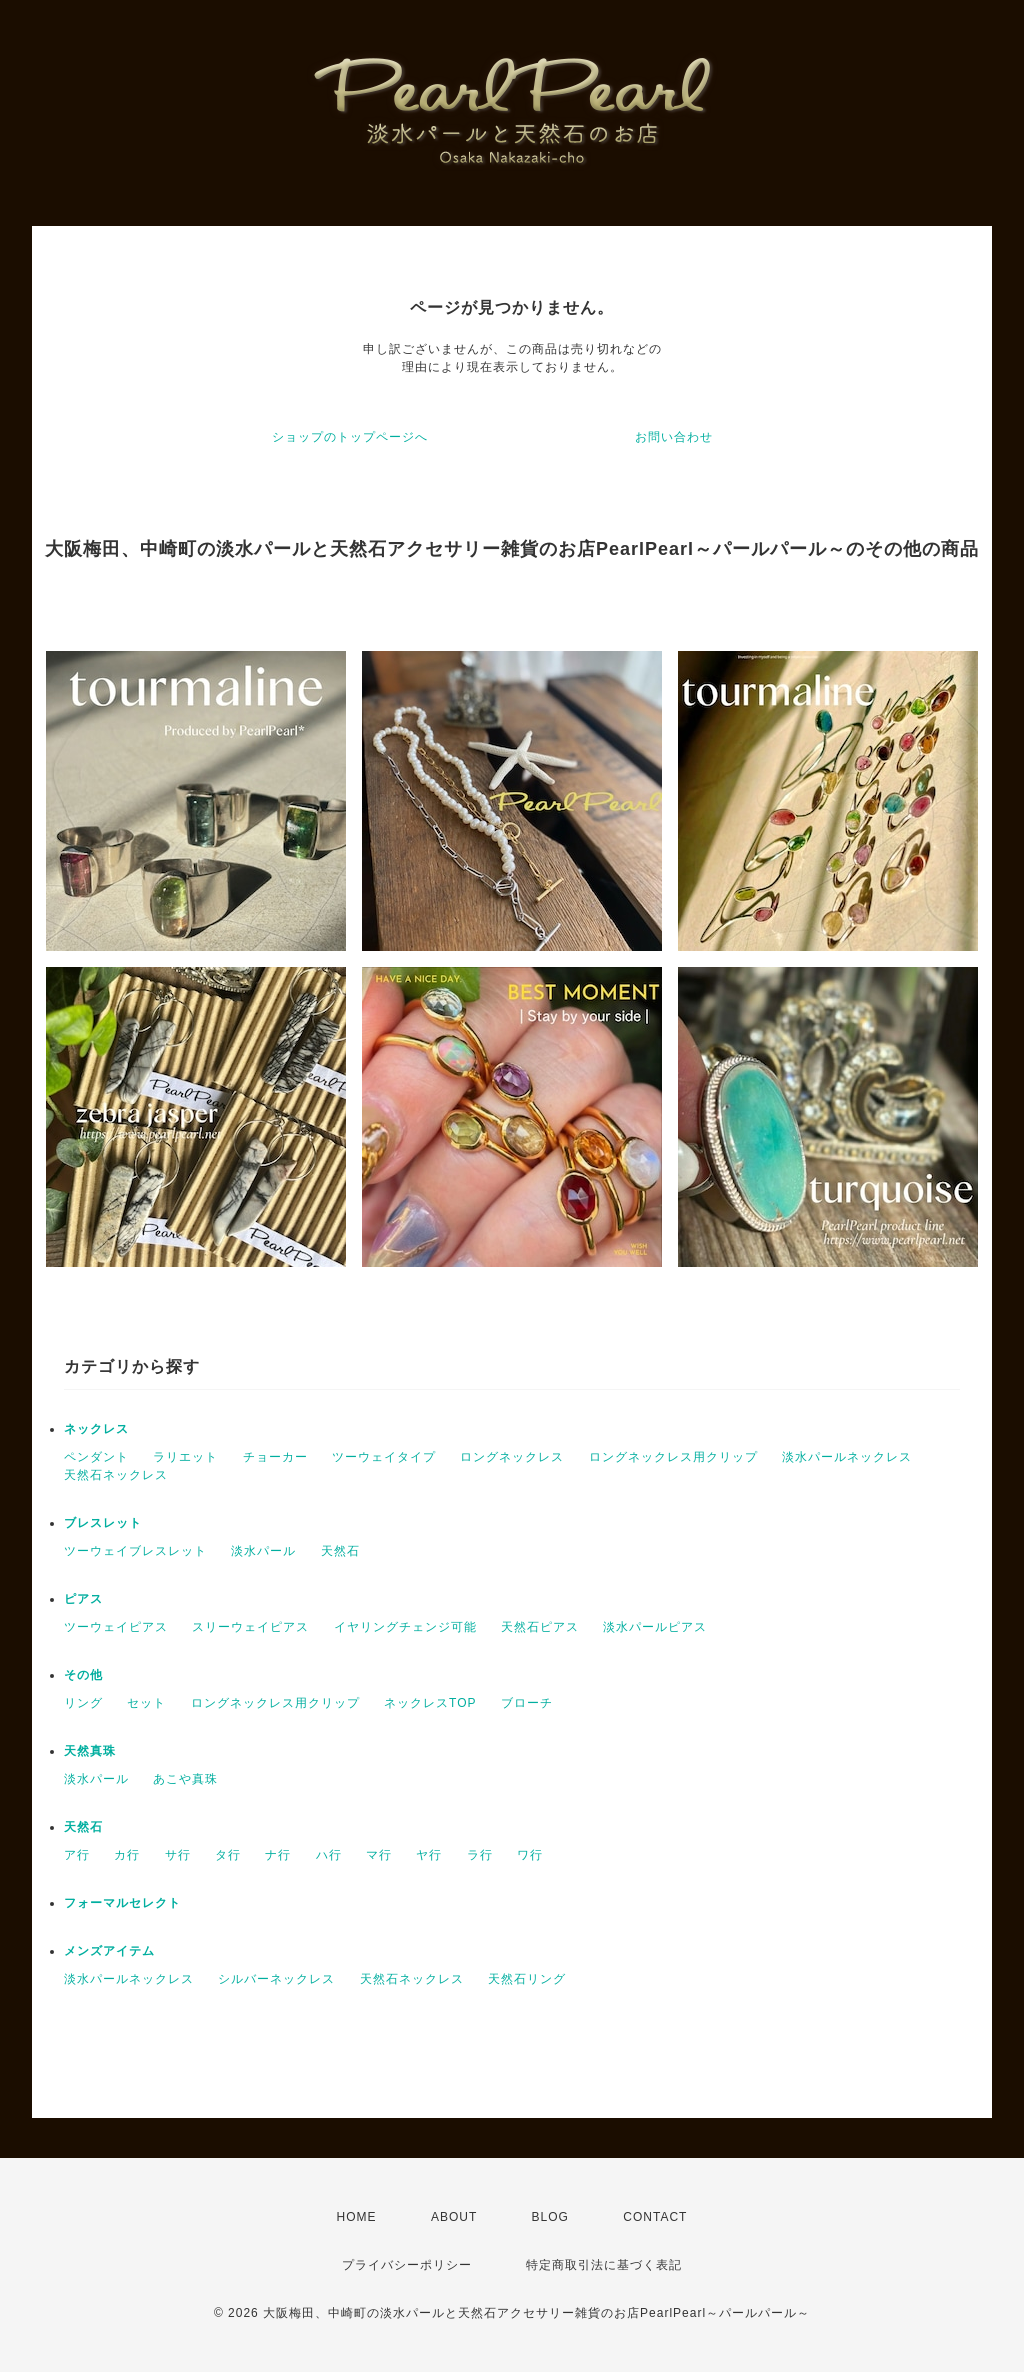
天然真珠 (90, 1751)
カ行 (127, 1855)
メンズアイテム (109, 1951)
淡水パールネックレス (847, 1457)
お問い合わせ (674, 437)
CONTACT (655, 2217)
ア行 (77, 1855)
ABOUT (454, 2217)
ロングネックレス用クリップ (673, 1457)
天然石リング (527, 1979)
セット (146, 1703)
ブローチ (527, 1703)
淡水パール (263, 1551)
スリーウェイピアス (250, 1627)
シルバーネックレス (276, 1979)
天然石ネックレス (116, 1475)
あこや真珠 (185, 1779)
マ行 (379, 1855)
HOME (357, 2217)
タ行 (228, 1855)
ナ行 (278, 1855)
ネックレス (96, 1429)
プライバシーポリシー (407, 2265)
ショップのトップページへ (350, 437)
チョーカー (275, 1457)
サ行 (178, 1855)
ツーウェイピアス (116, 1627)
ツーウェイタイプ (384, 1457)
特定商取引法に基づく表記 (604, 2265)
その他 (83, 1675)
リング (83, 1703)
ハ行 (329, 1855)
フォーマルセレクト (122, 1903)
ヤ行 (429, 1855)
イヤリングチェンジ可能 (405, 1627)
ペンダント (96, 1457)
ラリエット (185, 1457)
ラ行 (480, 1855)
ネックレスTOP (430, 1703)
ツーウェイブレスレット (135, 1551)
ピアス (83, 1599)
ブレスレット (103, 1523)
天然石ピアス (540, 1627)
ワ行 (530, 1855)
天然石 (340, 1551)
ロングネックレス (512, 1457)
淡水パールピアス (655, 1627)
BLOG (550, 2217)
